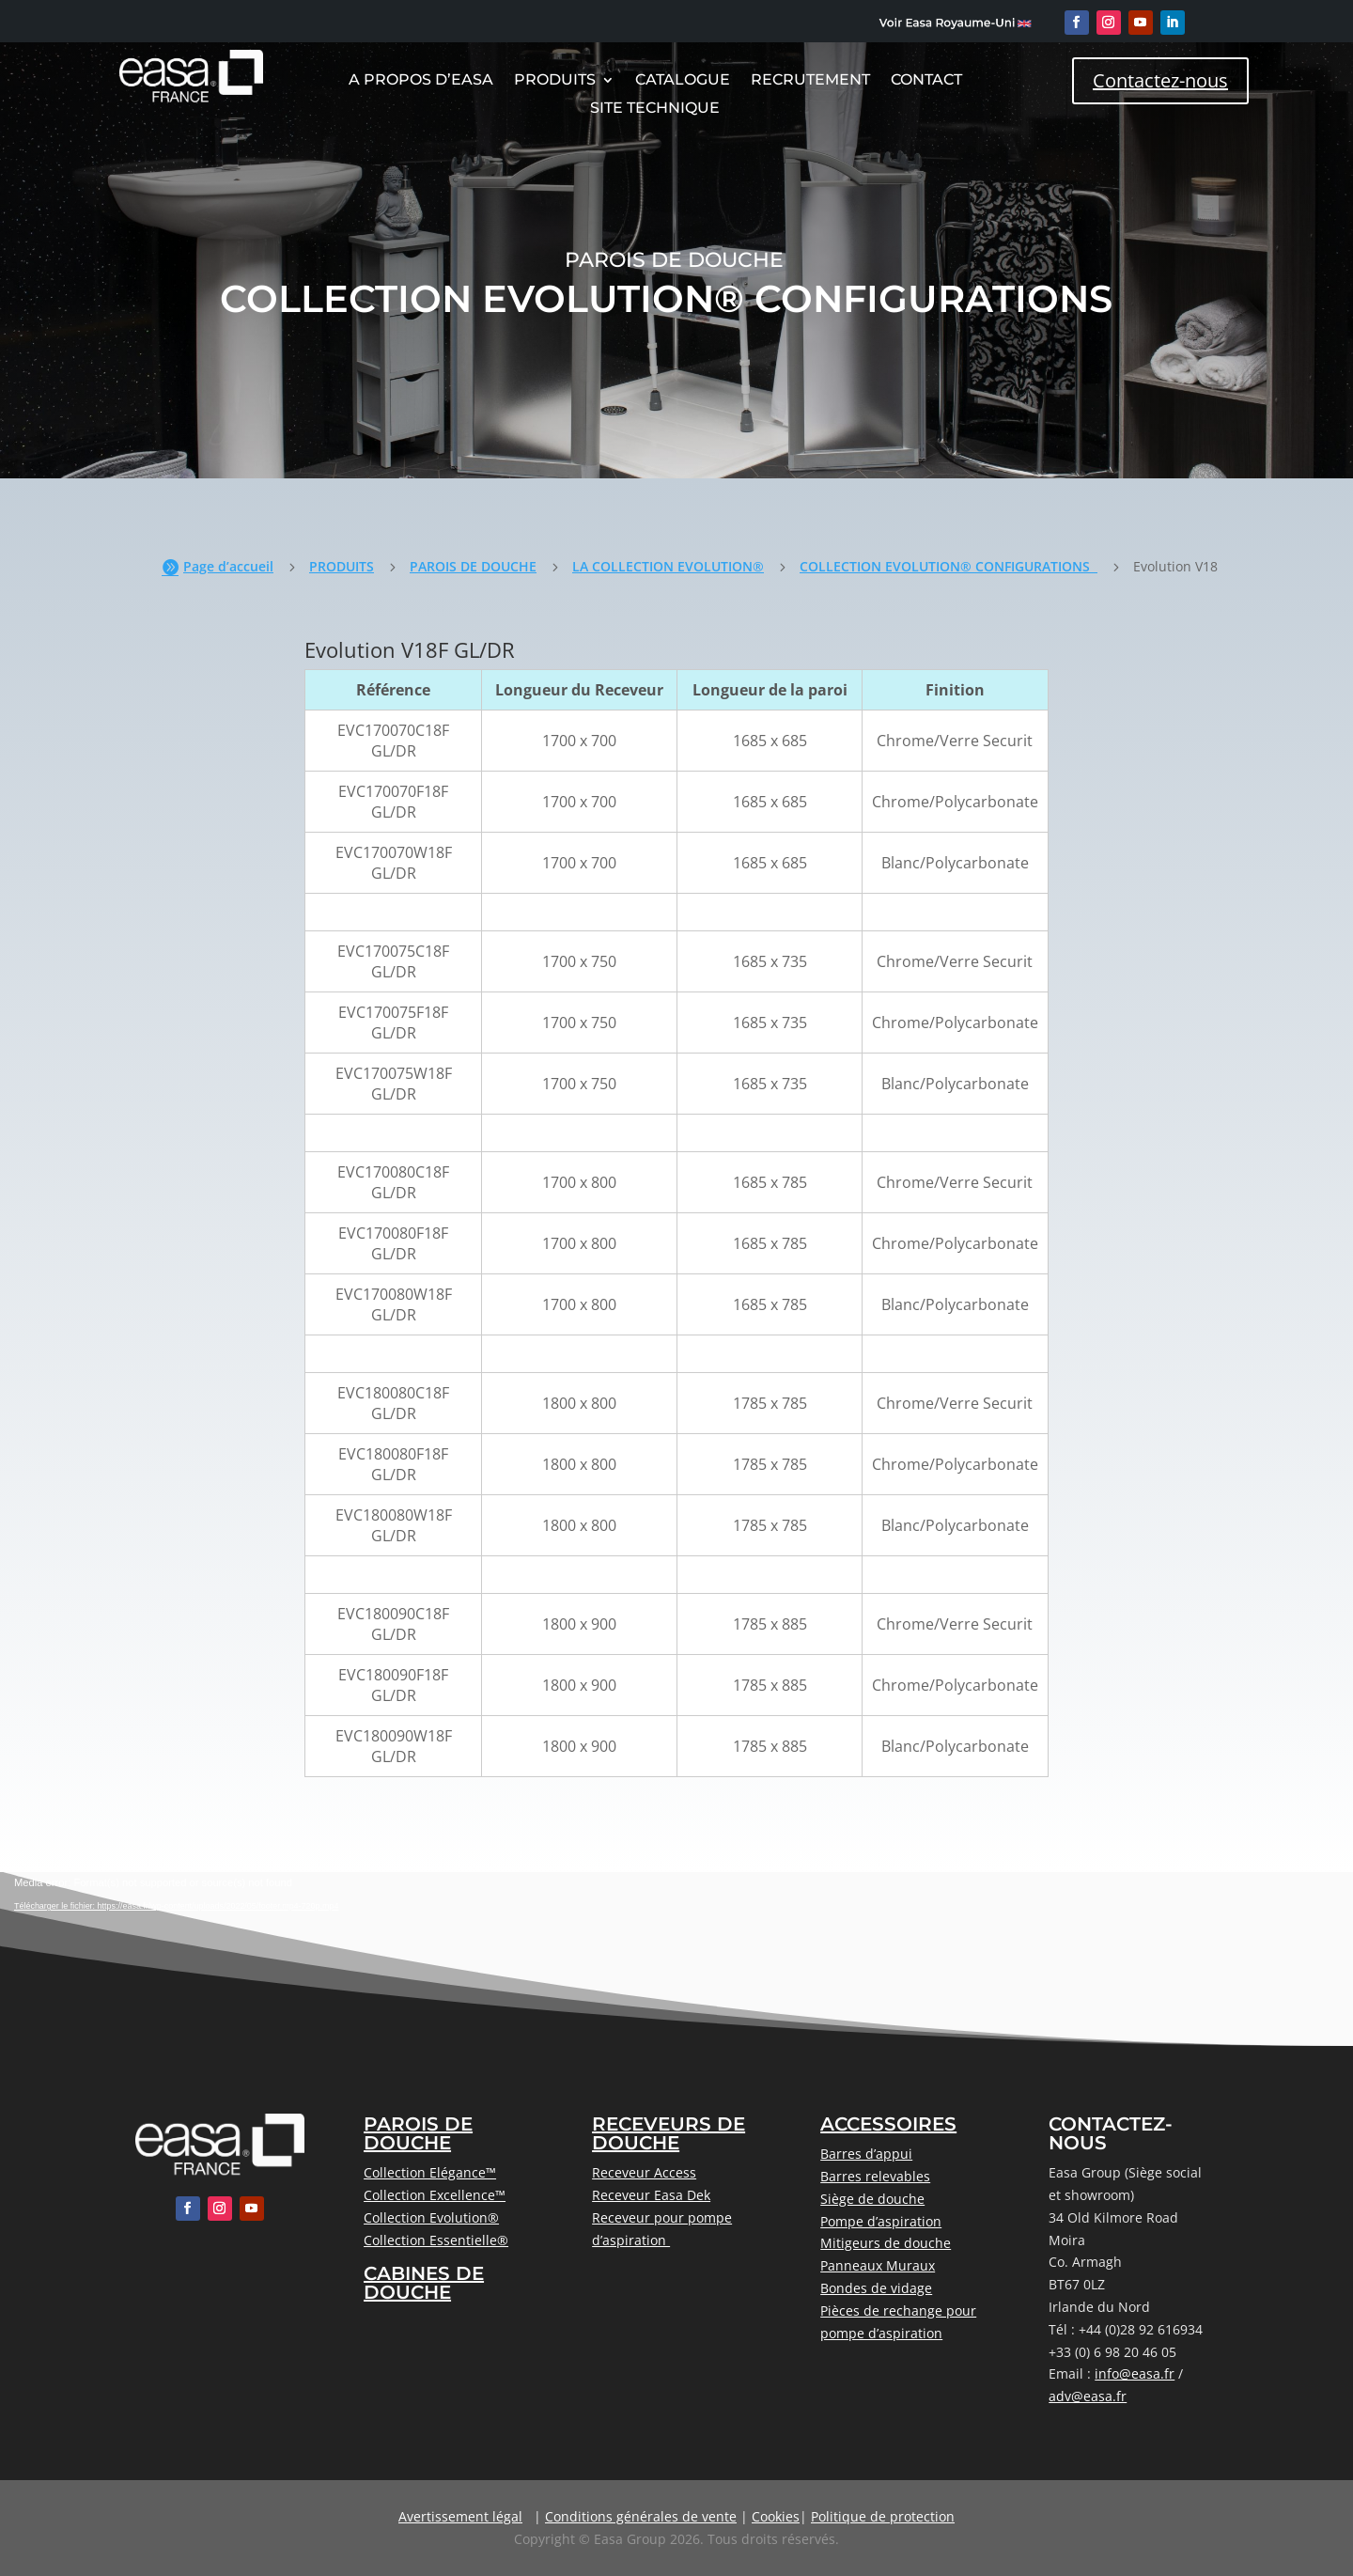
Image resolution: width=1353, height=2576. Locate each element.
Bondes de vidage (876, 2288)
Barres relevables (875, 2176)
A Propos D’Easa (421, 80)
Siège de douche (872, 2199)
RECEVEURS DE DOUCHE (668, 2133)
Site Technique (655, 109)
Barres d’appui (866, 2153)
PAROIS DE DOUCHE (473, 566)
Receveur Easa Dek (651, 2195)
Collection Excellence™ (434, 2195)
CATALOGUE (682, 80)
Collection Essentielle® (436, 2240)
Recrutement (810, 80)
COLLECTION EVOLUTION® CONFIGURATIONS (948, 566)
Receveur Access (644, 2172)
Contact (926, 80)
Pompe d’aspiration (880, 2221)
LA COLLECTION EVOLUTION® (668, 566)
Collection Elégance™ (430, 2172)
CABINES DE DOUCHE (424, 2282)
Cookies (776, 2516)
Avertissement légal (460, 2516)
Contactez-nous (1160, 80)
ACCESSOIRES (888, 2124)
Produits (555, 80)
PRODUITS (341, 566)
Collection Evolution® (431, 2217)
